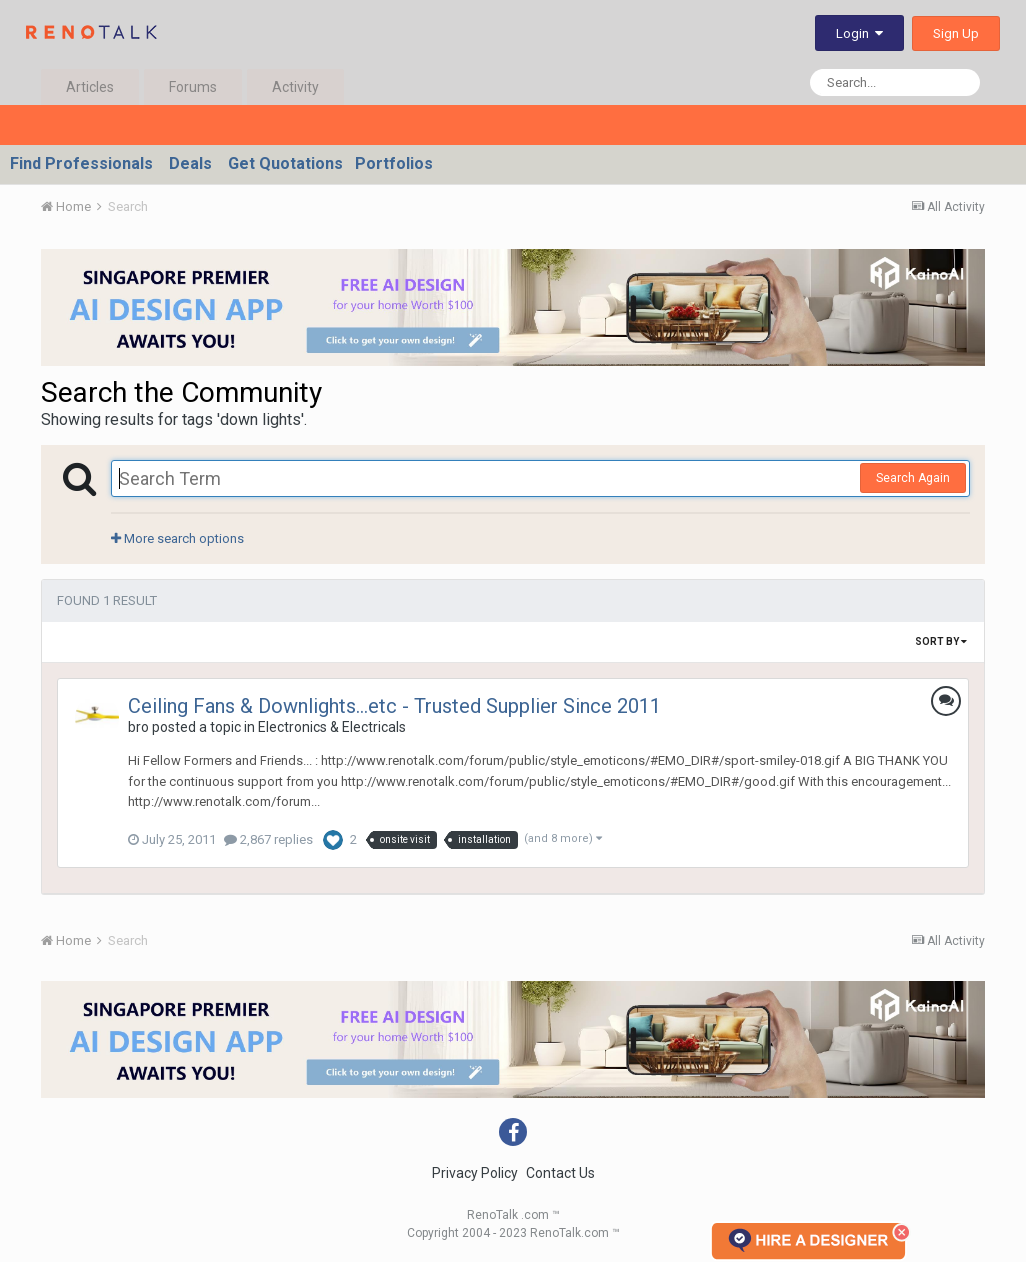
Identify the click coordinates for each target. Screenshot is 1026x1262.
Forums (193, 87)
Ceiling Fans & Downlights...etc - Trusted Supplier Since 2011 (394, 706)
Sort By (941, 641)
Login (859, 33)
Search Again (913, 478)
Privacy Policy (475, 1173)
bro (138, 727)
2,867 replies (268, 839)
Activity (295, 87)
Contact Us (560, 1173)
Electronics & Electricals (332, 727)
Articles (90, 87)
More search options (177, 538)
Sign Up (956, 33)
